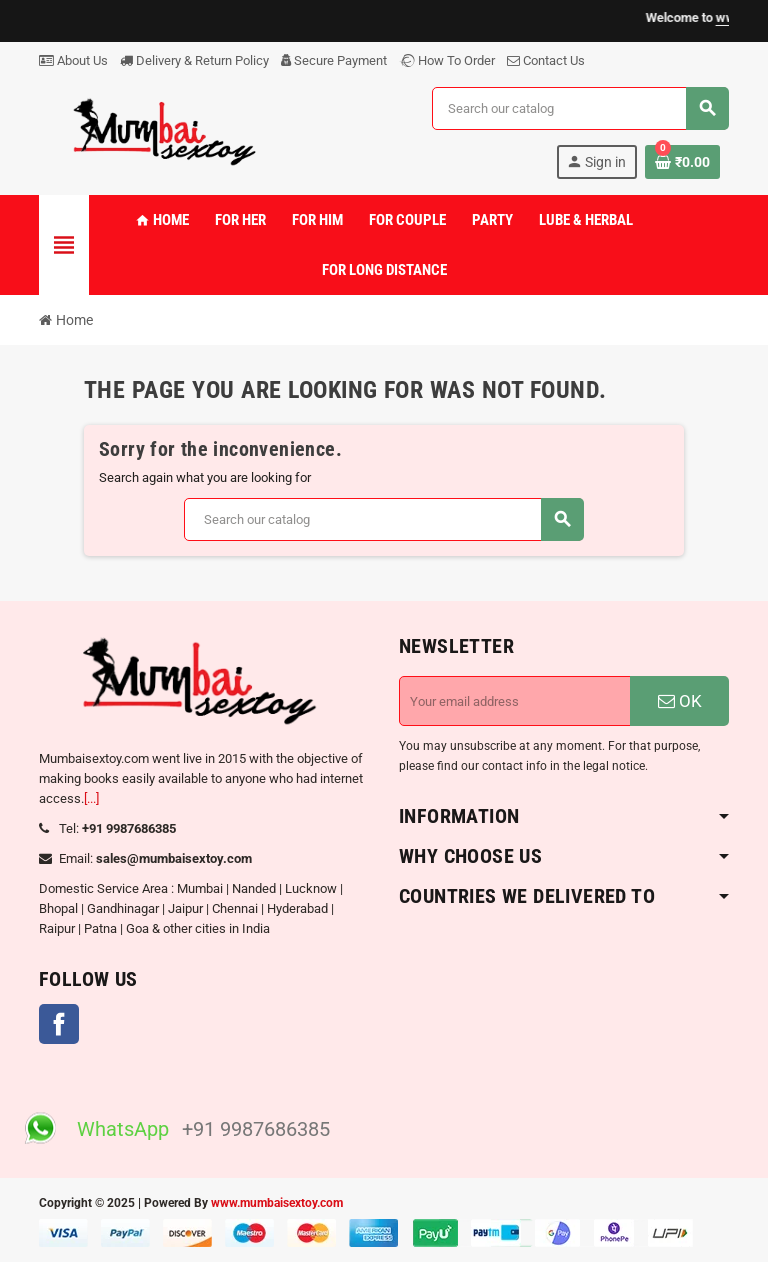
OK (680, 701)
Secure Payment (334, 60)
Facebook (59, 1024)
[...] (91, 798)
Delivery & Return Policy (194, 60)
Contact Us (546, 60)
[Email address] (515, 701)
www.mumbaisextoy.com (277, 1203)
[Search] (580, 108)
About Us (73, 60)
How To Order (447, 60)
